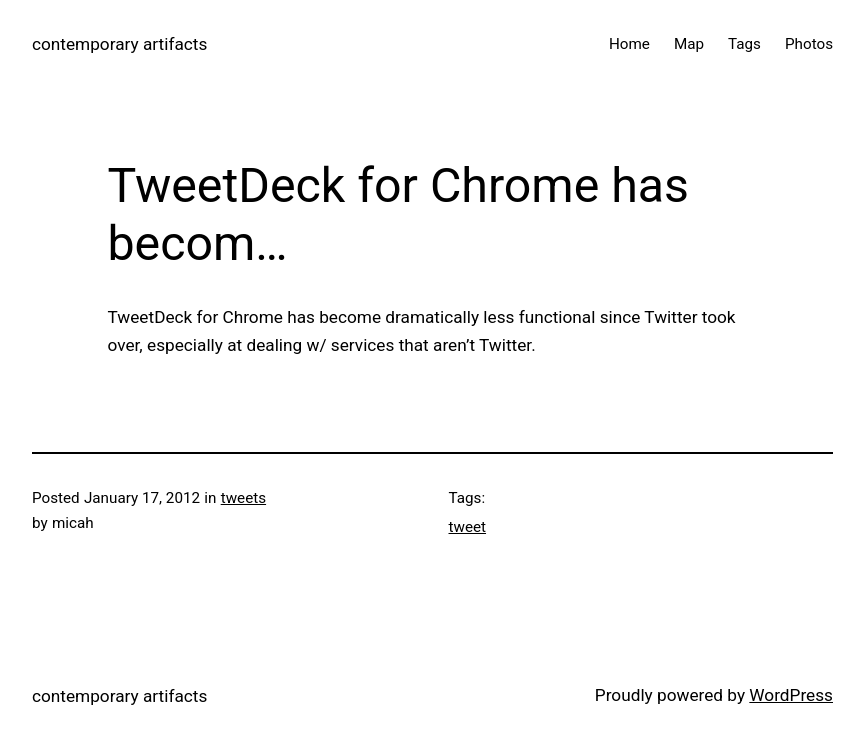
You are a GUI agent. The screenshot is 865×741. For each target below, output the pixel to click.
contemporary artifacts (119, 44)
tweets (243, 498)
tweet (468, 527)
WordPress (791, 695)
